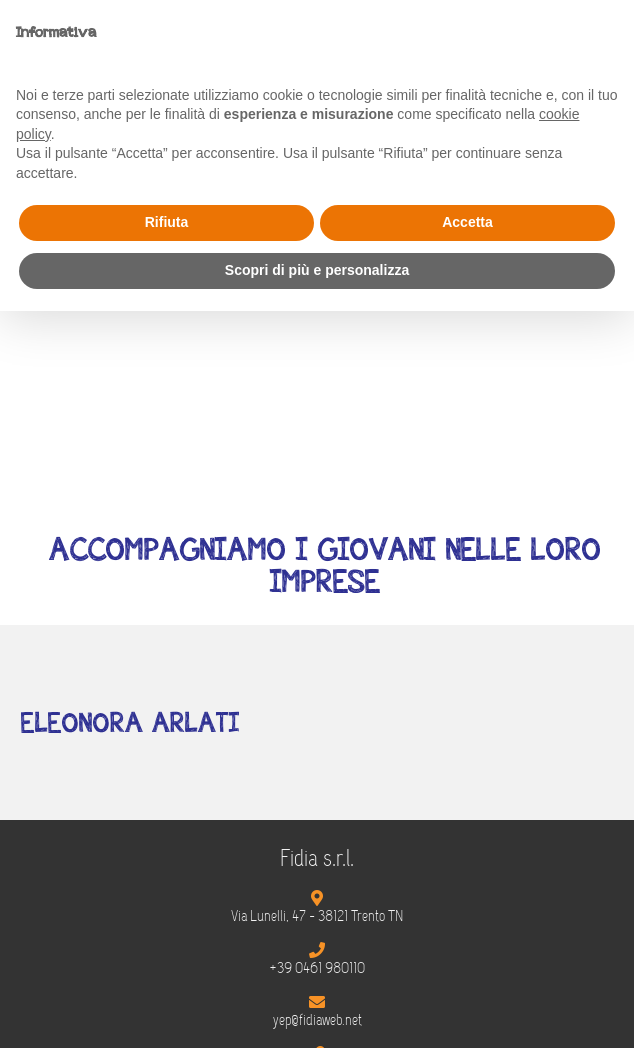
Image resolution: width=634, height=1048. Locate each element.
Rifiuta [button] (167, 222)
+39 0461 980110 (317, 968)
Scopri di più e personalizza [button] (317, 270)
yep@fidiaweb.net (317, 1020)
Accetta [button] (467, 222)
